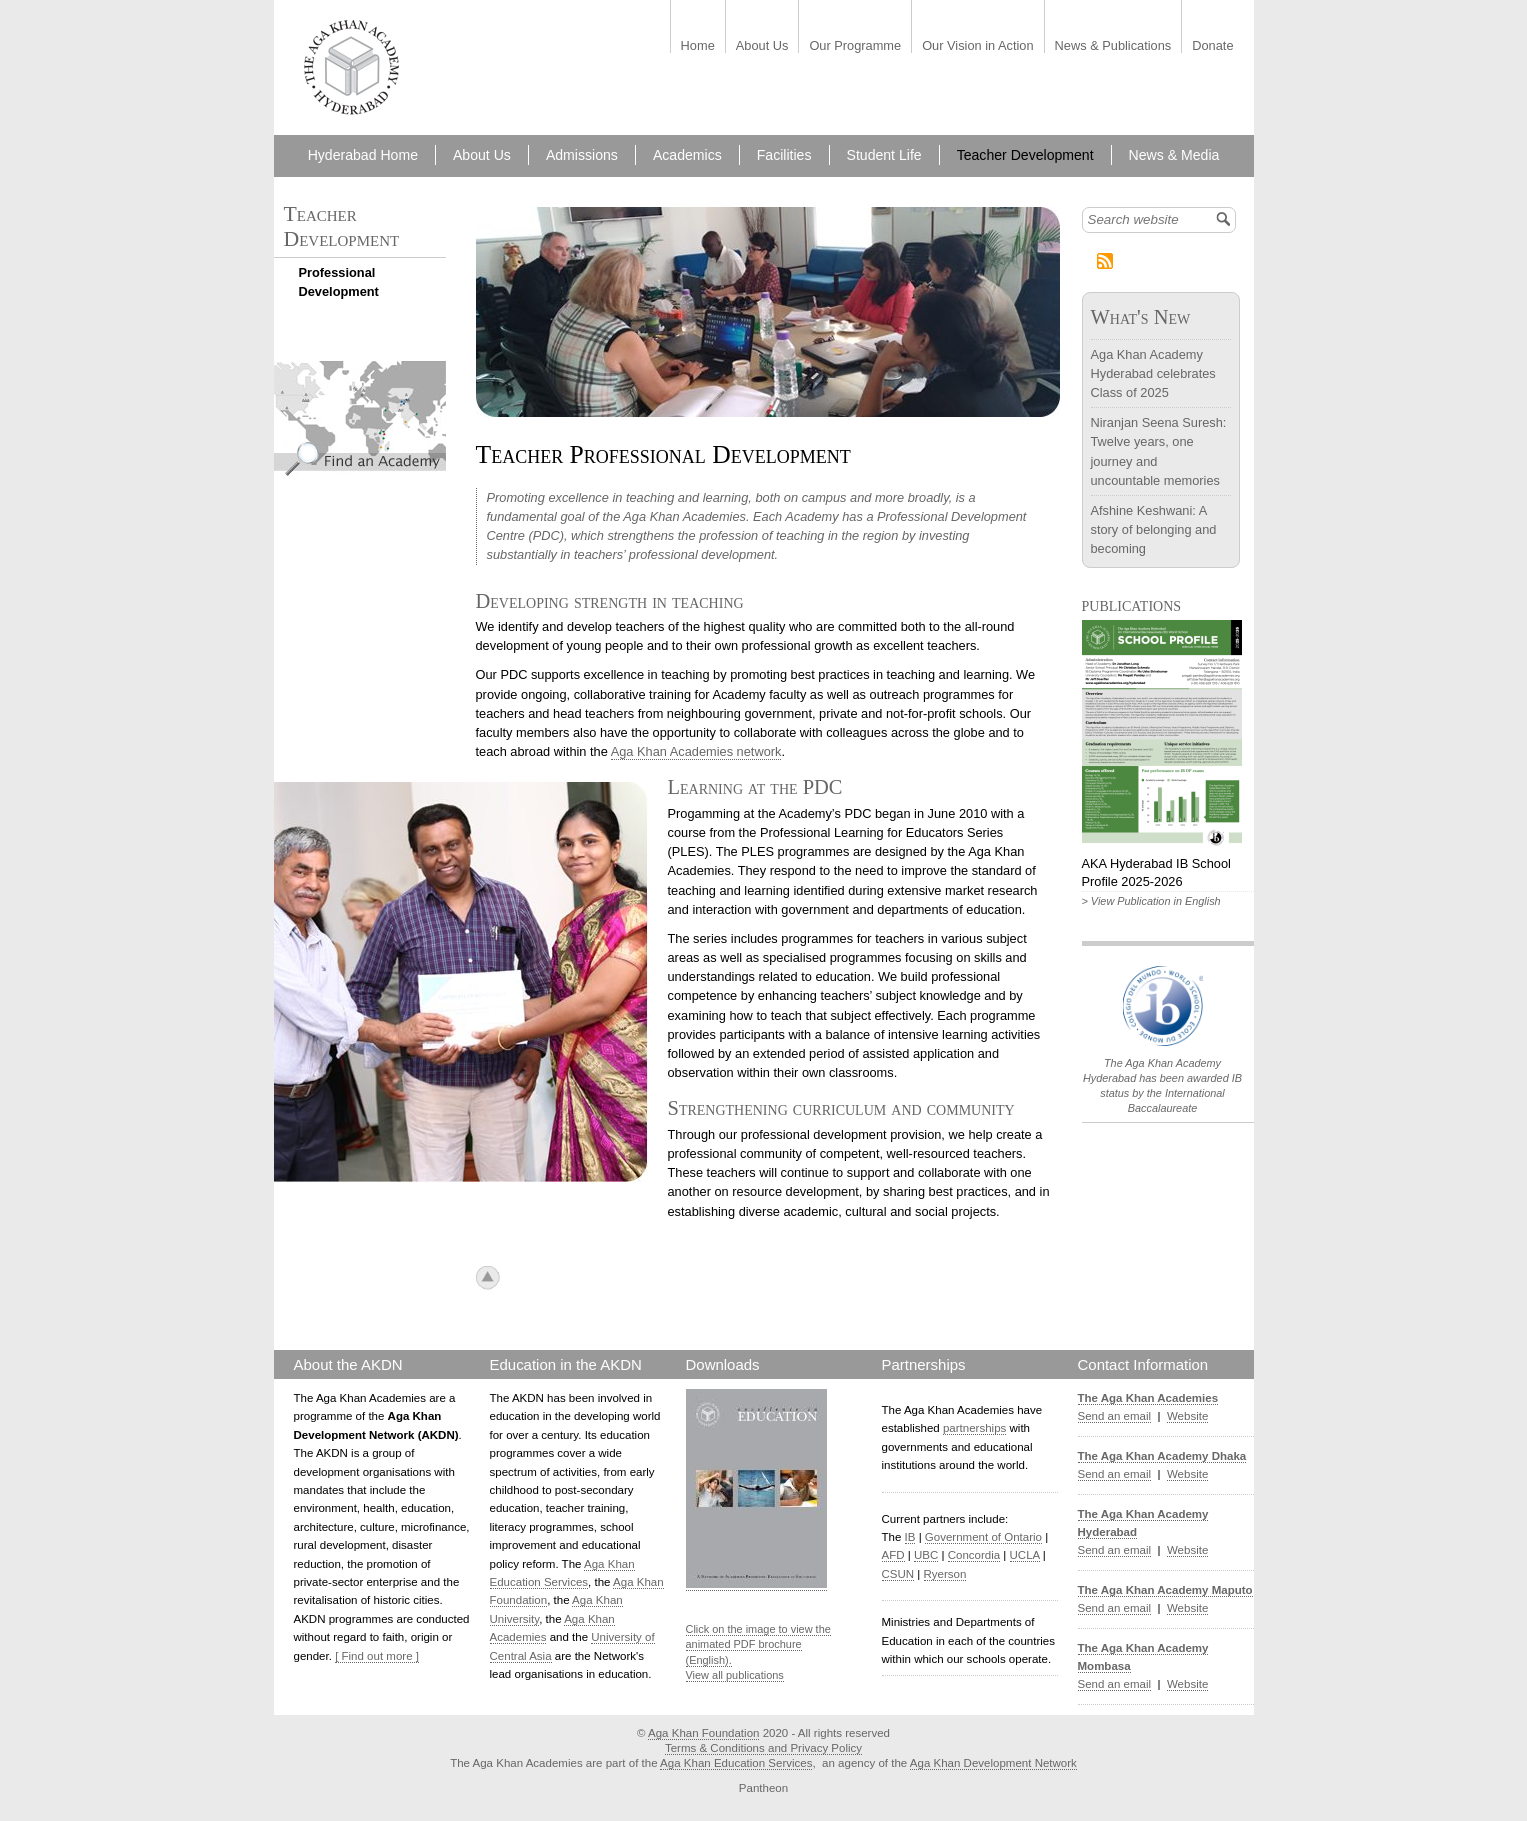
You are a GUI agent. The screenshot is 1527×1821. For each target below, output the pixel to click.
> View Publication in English (1151, 901)
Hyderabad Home (363, 155)
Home (698, 46)
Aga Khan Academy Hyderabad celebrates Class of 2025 (1153, 373)
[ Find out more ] (377, 1656)
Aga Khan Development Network (993, 1763)
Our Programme (855, 46)
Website (1187, 1416)
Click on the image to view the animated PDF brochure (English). (758, 1644)
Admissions (582, 155)
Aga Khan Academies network (696, 751)
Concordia (974, 1555)
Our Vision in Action (977, 46)
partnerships (974, 1428)
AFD (893, 1555)
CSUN (898, 1574)
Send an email (1115, 1416)
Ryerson (945, 1574)
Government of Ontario (983, 1537)
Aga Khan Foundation (703, 1733)
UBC (926, 1555)
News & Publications (1113, 46)
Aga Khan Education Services (736, 1763)
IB (910, 1537)
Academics (687, 155)
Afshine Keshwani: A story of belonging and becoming (1154, 529)
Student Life (884, 155)
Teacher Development (1025, 155)
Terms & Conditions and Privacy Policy (763, 1748)
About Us (762, 46)
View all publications (735, 1675)
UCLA (1025, 1555)
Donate (1212, 46)
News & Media (1174, 155)
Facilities (784, 155)
